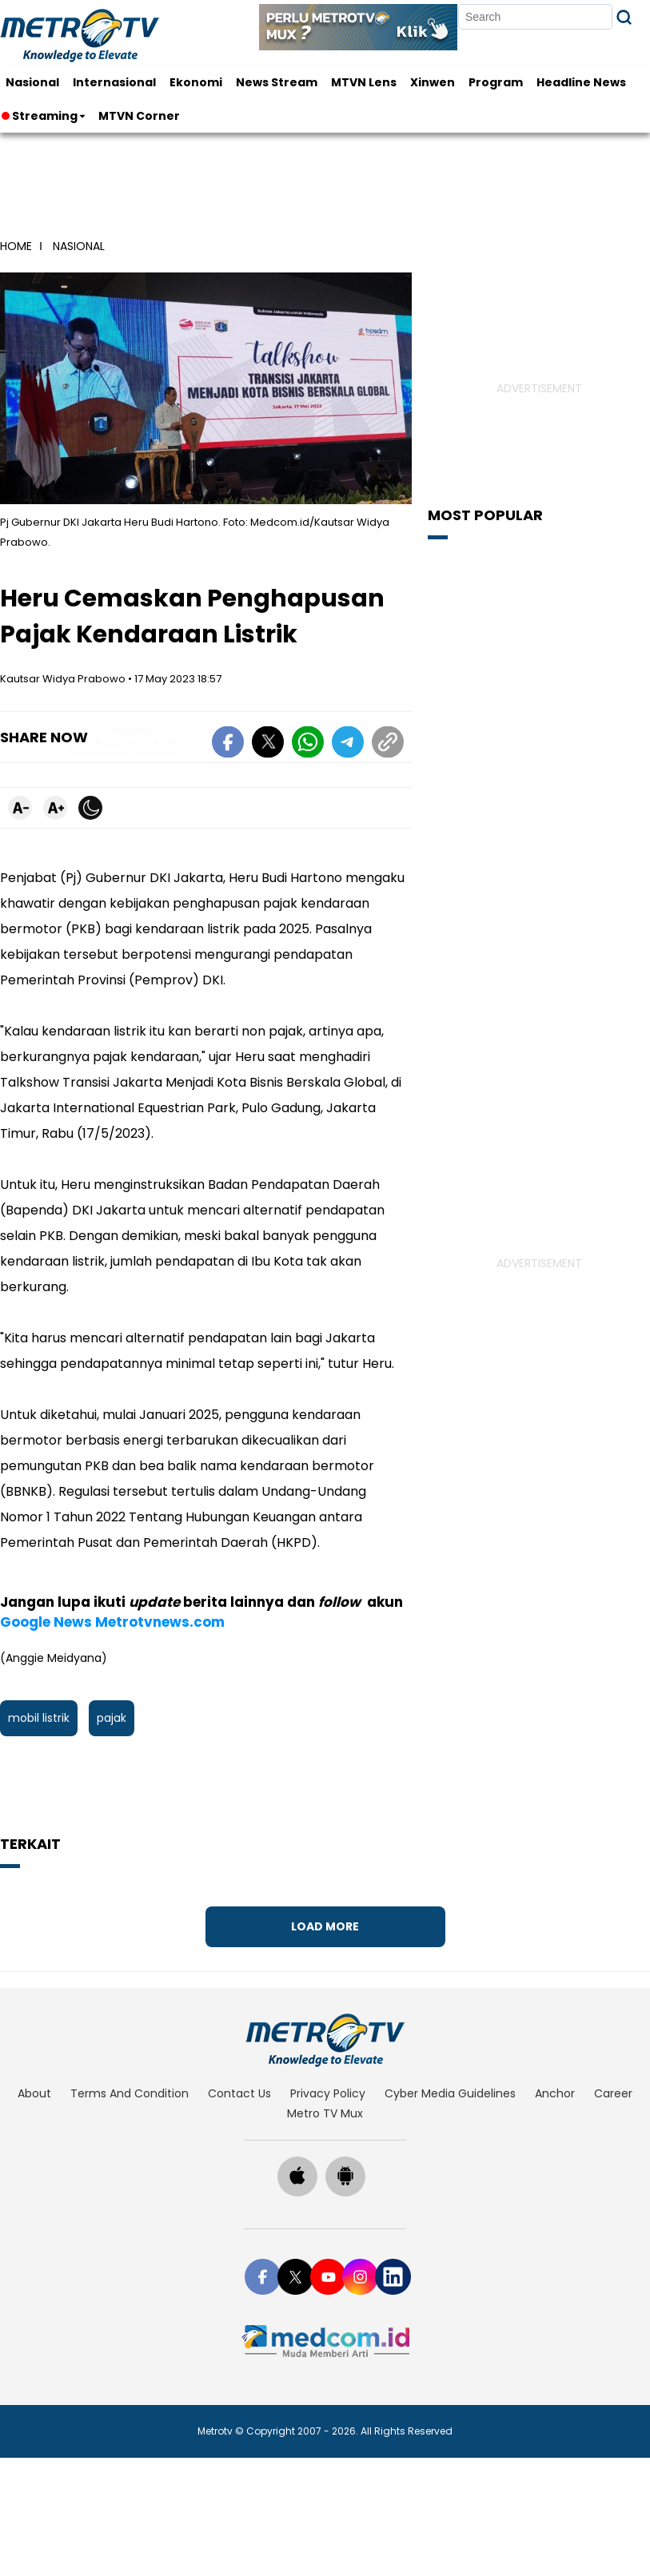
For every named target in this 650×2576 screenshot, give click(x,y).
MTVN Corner (139, 116)
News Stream (276, 82)
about (34, 2093)
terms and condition (129, 2093)
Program (496, 82)
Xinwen (432, 82)
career (613, 2093)
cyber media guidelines (450, 2093)
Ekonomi (195, 82)
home (16, 246)
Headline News (581, 82)
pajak (111, 1718)
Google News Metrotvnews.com (112, 1622)
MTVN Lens (364, 82)
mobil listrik (39, 1718)
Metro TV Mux (325, 2113)
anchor (555, 2093)
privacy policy (327, 2093)
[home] (325, 2040)
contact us (239, 2093)
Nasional (32, 82)
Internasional (114, 82)
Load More (325, 1926)
